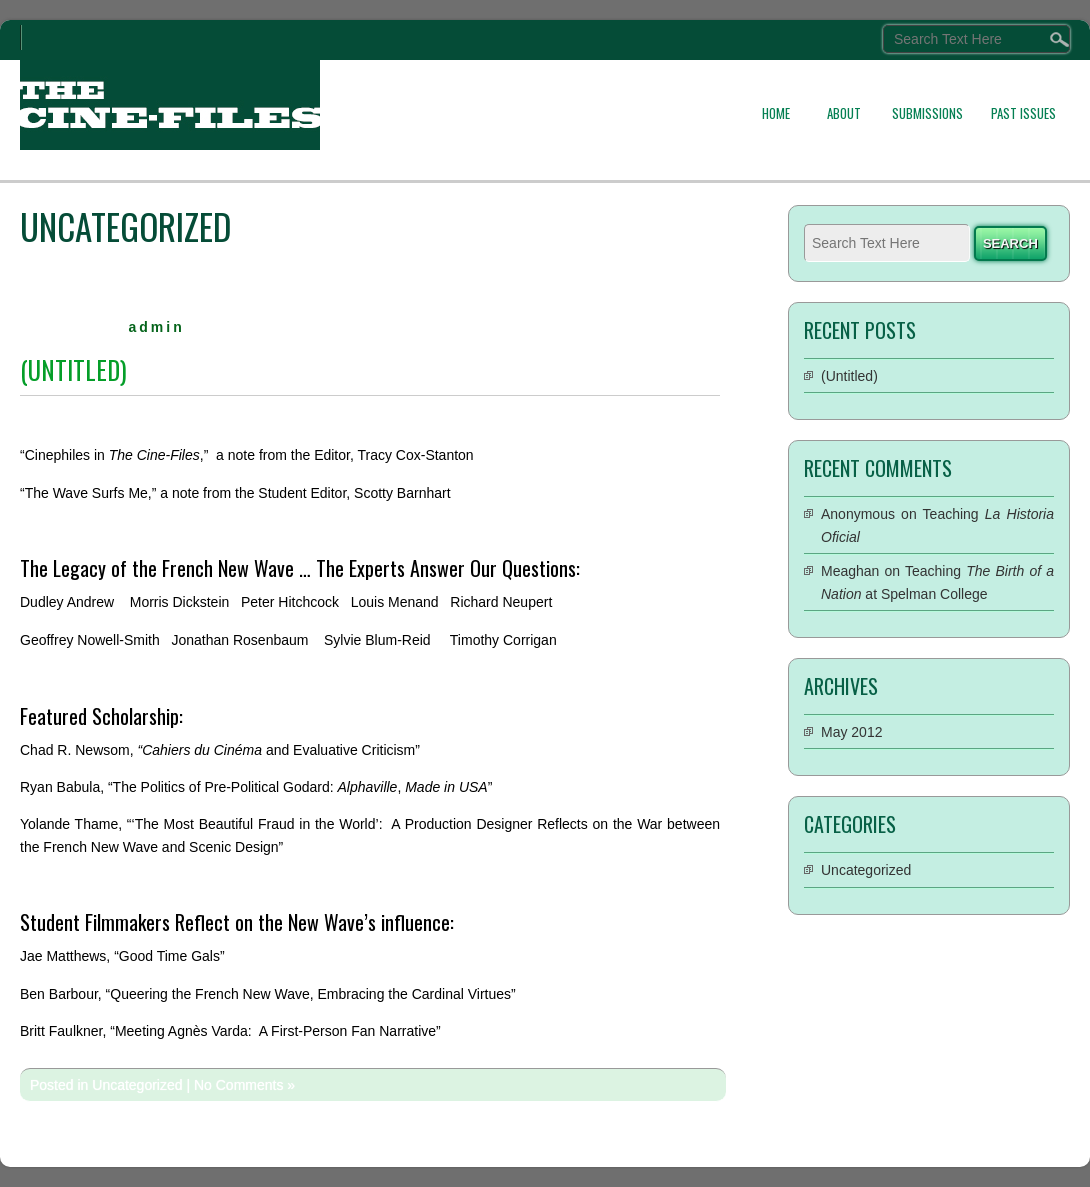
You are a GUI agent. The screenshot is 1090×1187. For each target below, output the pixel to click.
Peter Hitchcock (290, 602)
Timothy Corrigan (503, 640)
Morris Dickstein (180, 602)
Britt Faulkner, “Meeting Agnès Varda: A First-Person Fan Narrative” (230, 1031)
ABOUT (844, 113)
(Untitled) (73, 369)
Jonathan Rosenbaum (239, 640)
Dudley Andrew (67, 602)
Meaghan (850, 571)
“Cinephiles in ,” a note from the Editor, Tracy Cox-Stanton (247, 455)
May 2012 (851, 732)
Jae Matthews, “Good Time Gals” (122, 956)
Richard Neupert (501, 602)
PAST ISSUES (1023, 113)
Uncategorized (137, 1085)
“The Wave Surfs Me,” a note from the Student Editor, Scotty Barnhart (235, 493)
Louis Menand (395, 602)
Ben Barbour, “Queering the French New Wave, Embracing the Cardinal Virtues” (268, 994)
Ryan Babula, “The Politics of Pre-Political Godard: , (254, 787)
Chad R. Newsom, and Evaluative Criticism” (220, 750)
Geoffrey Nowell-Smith (90, 640)
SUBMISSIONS (927, 113)
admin (156, 327)
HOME (776, 113)
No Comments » (244, 1085)
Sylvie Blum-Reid (377, 640)
